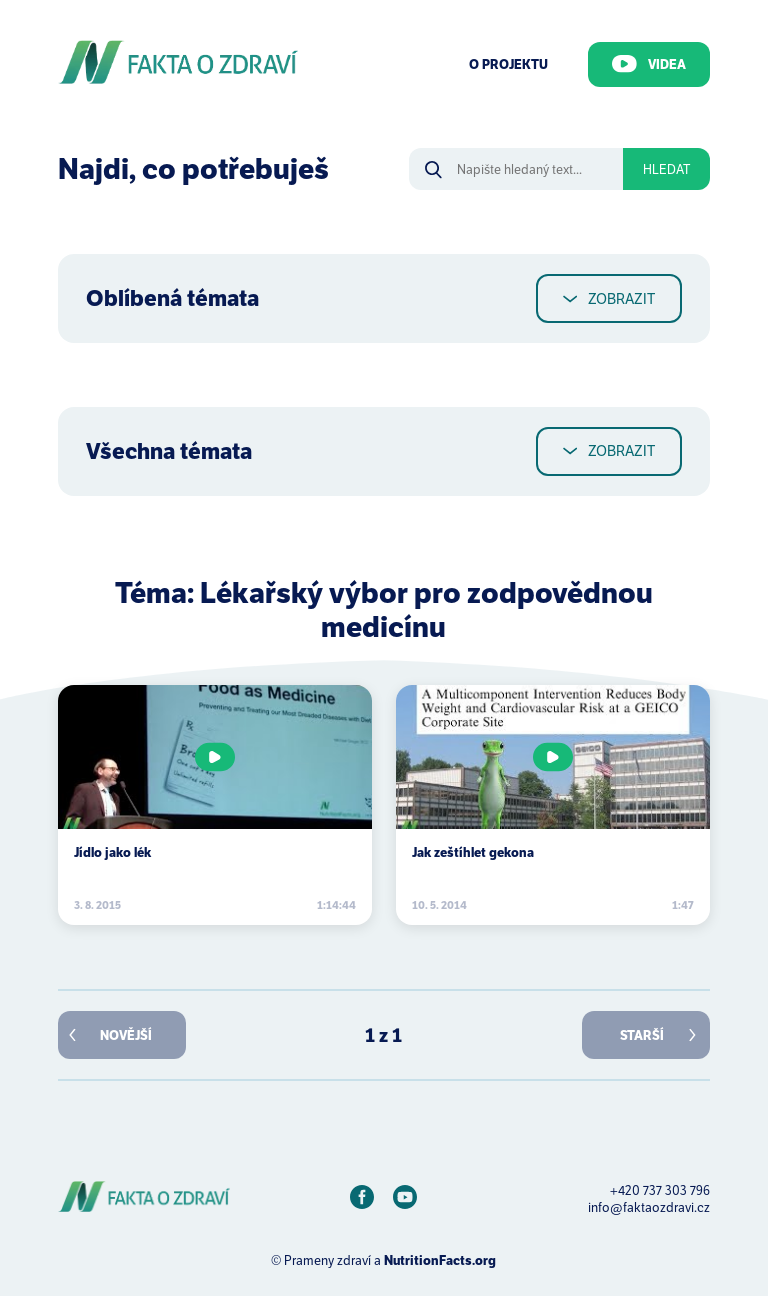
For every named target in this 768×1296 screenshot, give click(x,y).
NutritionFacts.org (440, 1260)
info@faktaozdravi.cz (649, 1207)
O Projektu (508, 64)
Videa (649, 64)
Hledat (666, 169)
